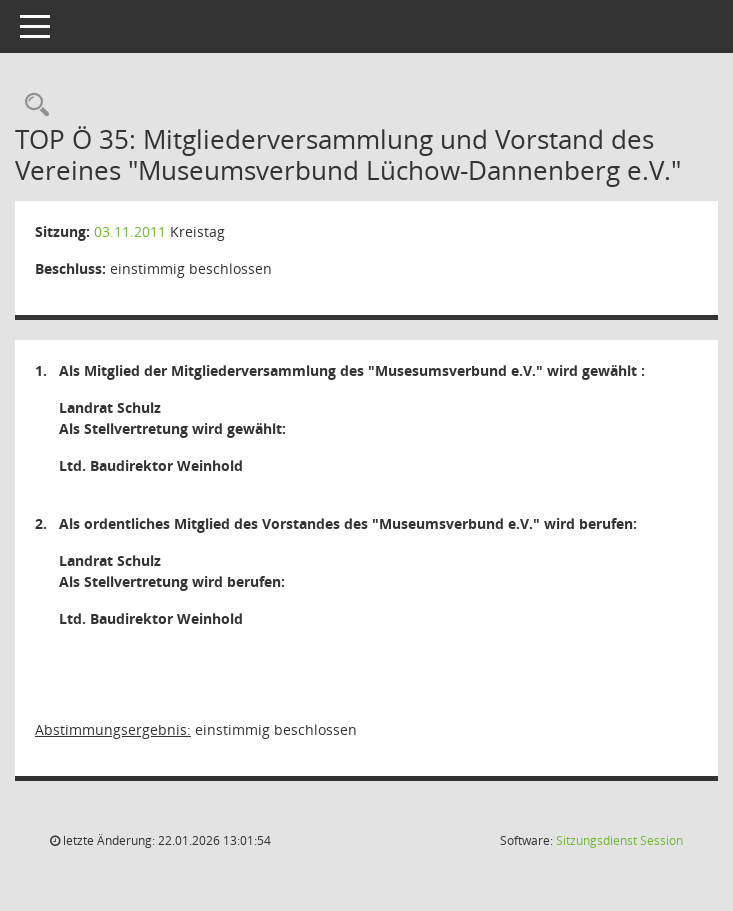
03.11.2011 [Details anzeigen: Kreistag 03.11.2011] (130, 231)
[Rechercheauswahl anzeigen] (32, 105)
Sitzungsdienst (619, 840)
